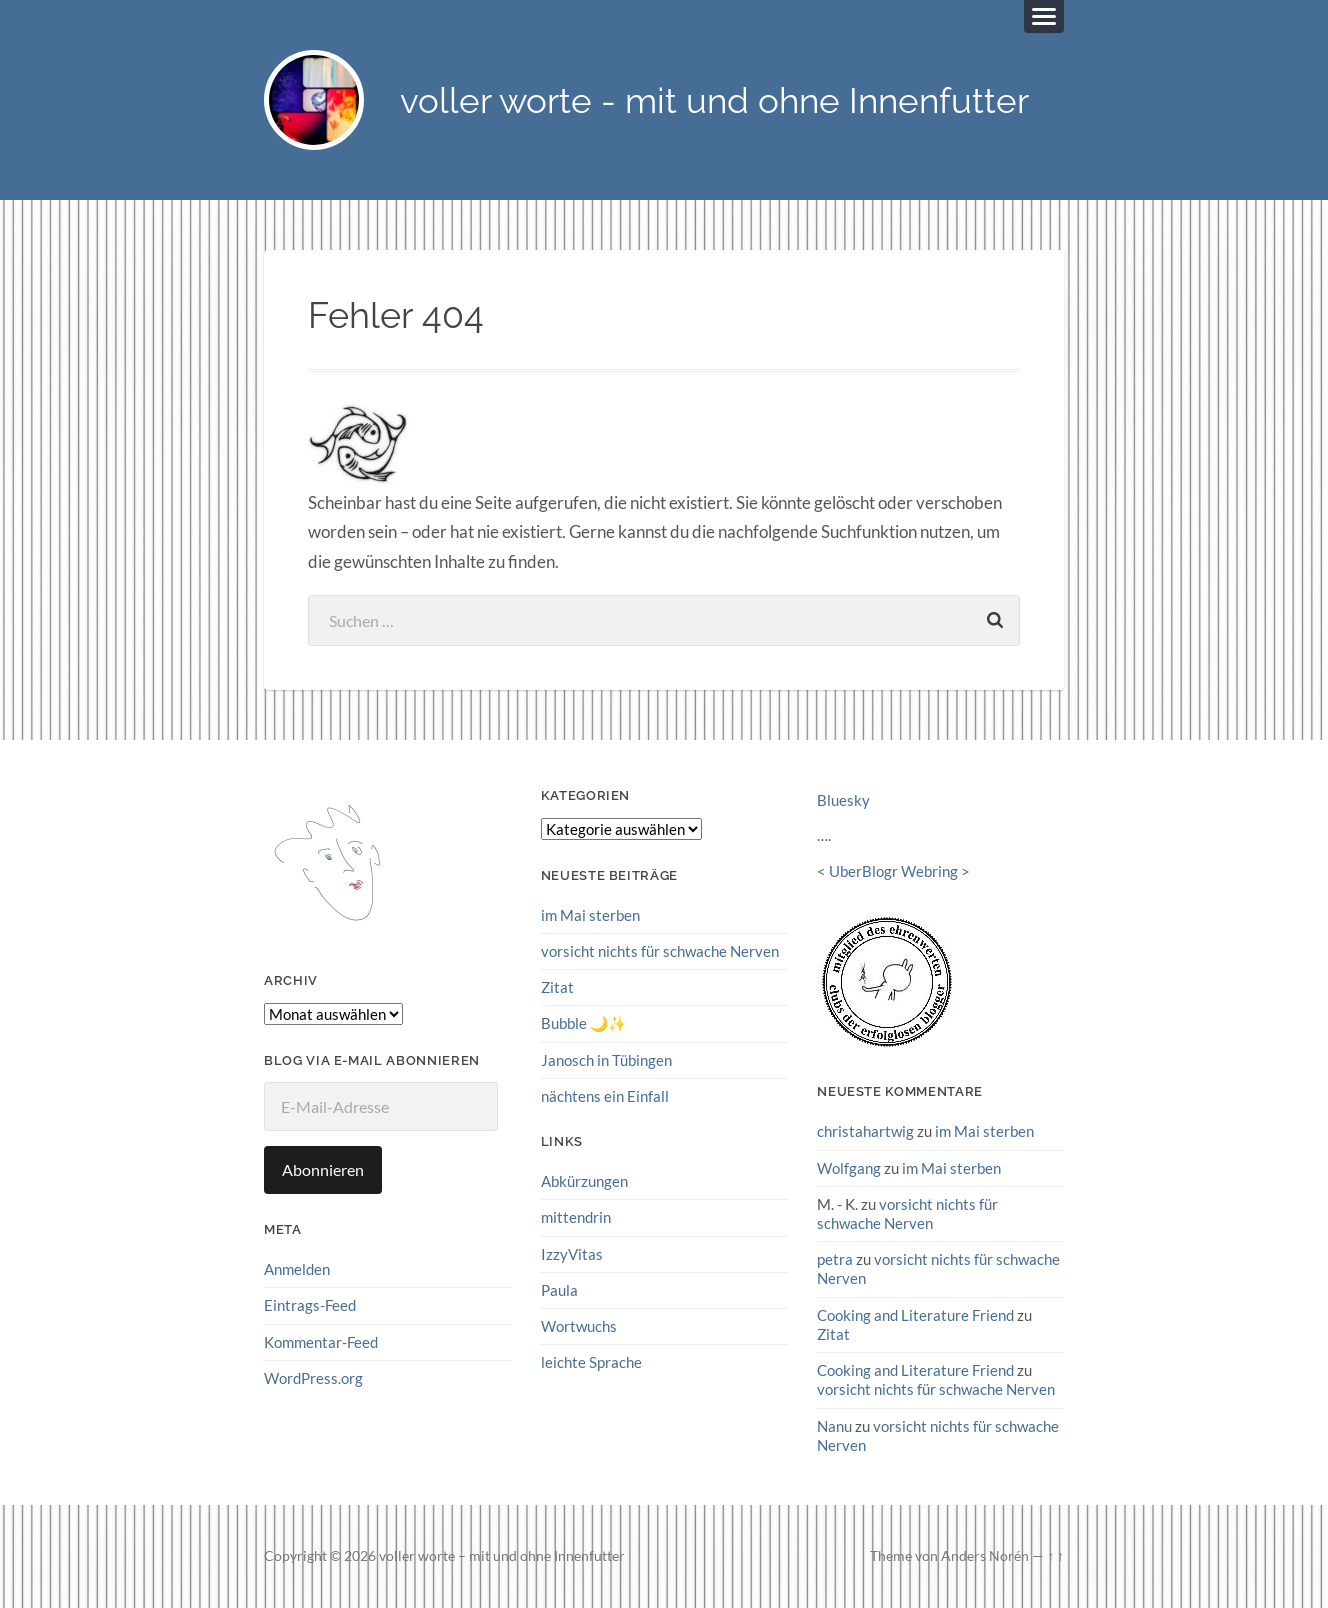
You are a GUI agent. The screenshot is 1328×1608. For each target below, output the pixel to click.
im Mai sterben (590, 915)
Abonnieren (323, 1169)
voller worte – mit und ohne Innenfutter (502, 1556)
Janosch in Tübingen (606, 1060)
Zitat (557, 987)
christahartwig (865, 1131)
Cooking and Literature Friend (915, 1315)
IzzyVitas (572, 1254)
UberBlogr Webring (893, 871)
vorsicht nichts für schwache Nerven (660, 951)
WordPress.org (313, 1378)
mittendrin (576, 1217)
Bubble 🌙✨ (583, 1023)
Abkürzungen (584, 1181)
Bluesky (843, 800)
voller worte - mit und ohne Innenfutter (714, 100)
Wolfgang (849, 1168)
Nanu (834, 1426)
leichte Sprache (591, 1362)
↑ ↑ (1055, 1556)
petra (835, 1259)
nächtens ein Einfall (605, 1096)
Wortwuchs (579, 1326)
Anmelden (297, 1269)
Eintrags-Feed (310, 1305)
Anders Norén (985, 1556)
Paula (559, 1290)
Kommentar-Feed (321, 1342)
